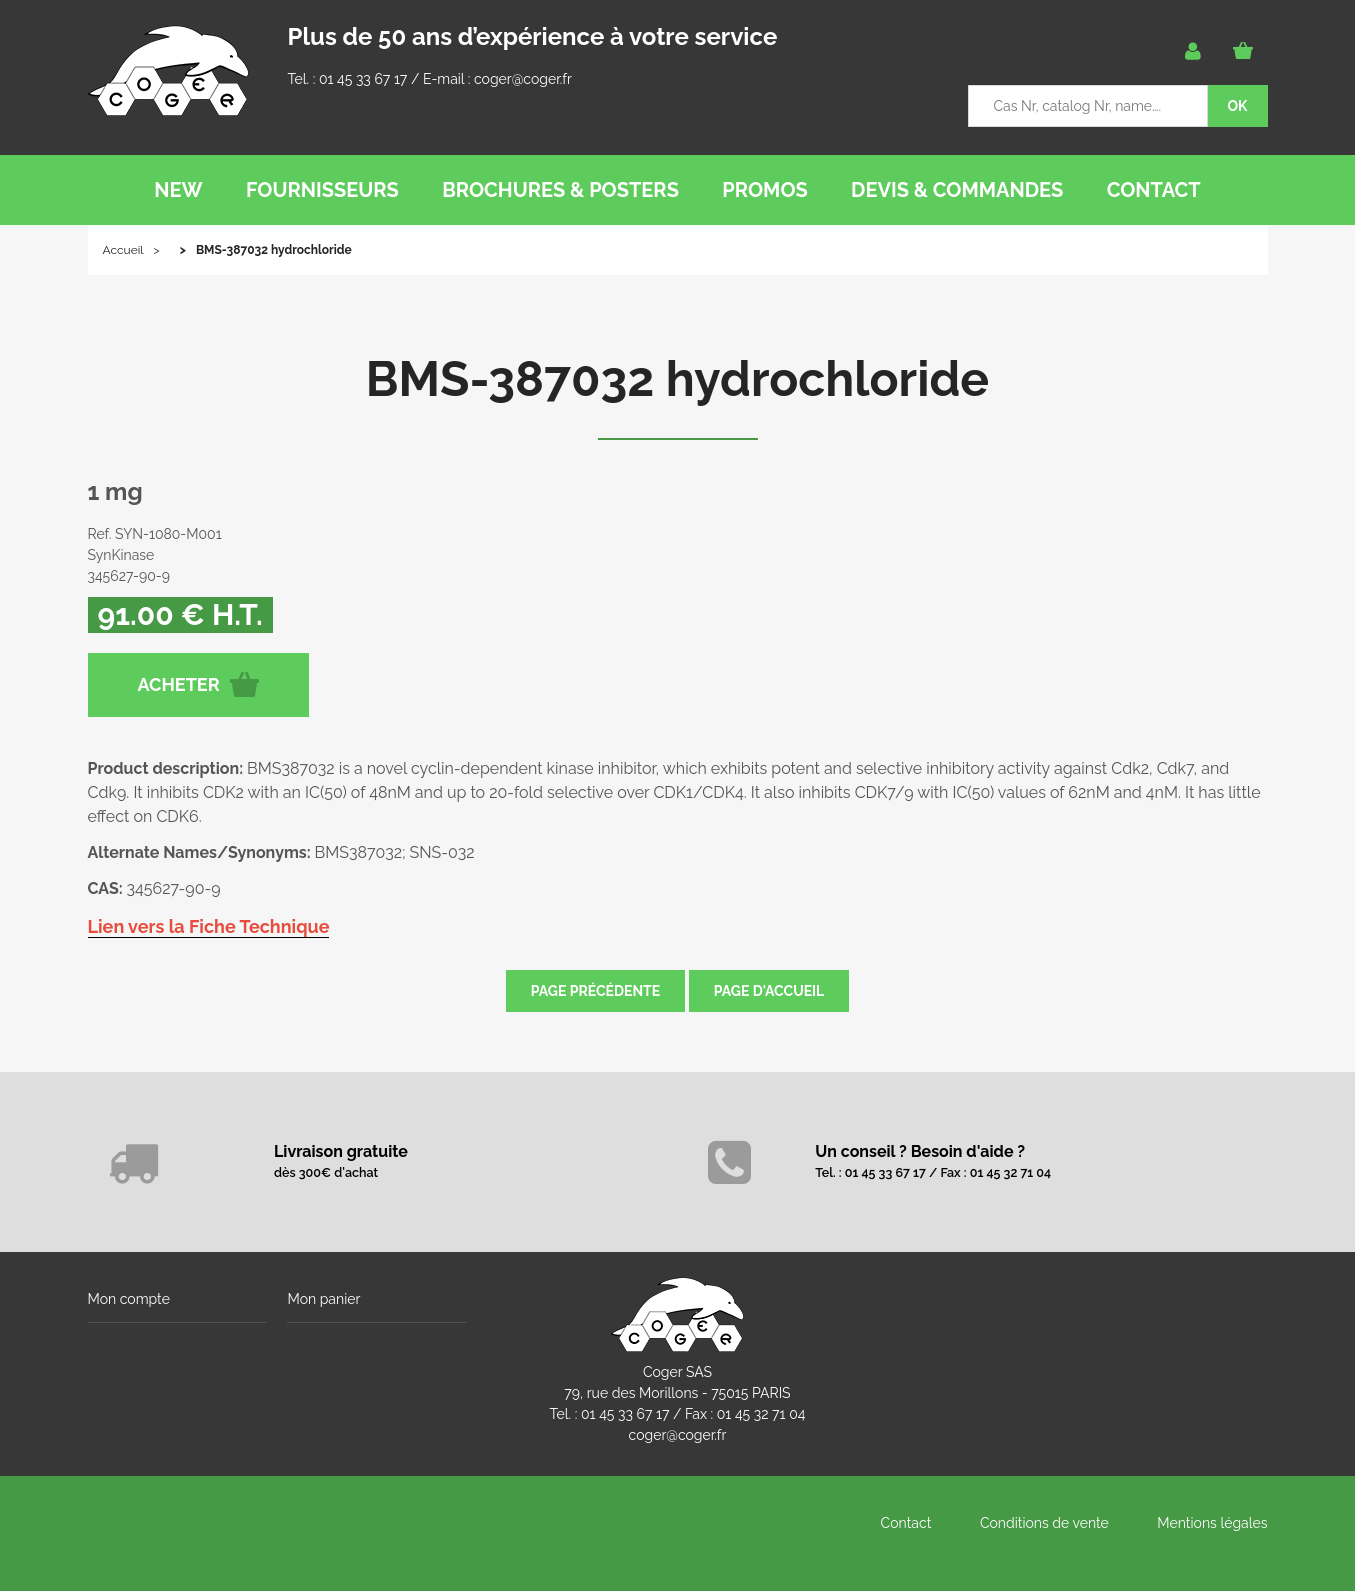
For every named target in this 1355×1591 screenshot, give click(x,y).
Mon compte (129, 1299)
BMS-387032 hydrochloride (677, 379)
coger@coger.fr (523, 79)
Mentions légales (1212, 1523)
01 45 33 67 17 (363, 79)
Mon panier (323, 1299)
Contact (906, 1523)
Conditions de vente (1044, 1523)
